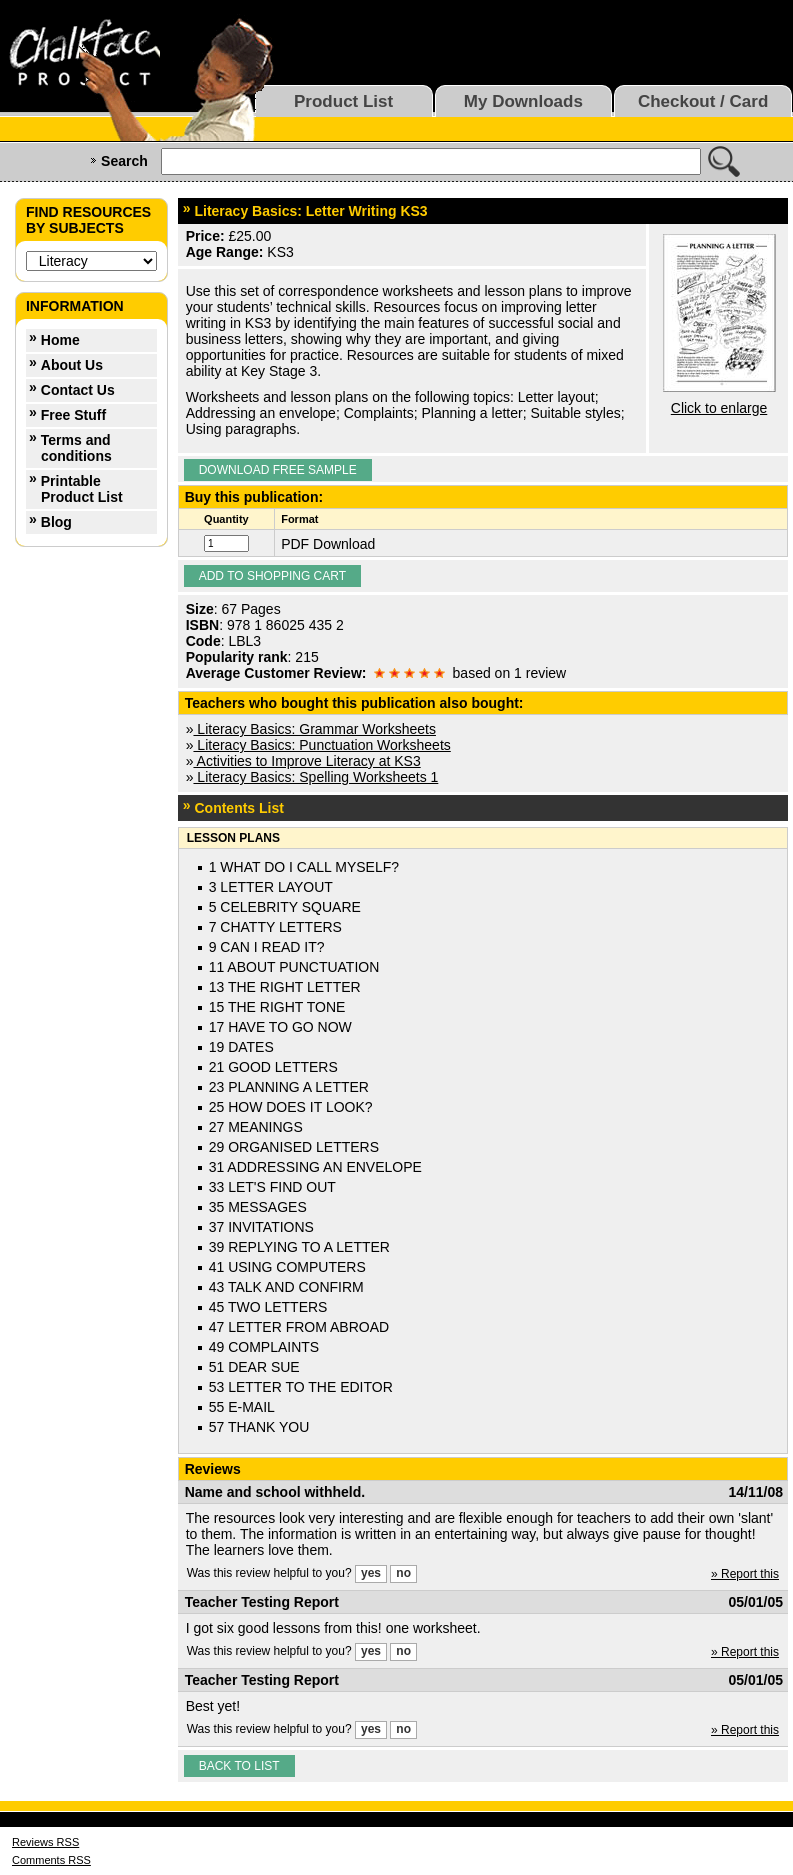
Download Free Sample (278, 470)
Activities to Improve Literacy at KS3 (306, 761)
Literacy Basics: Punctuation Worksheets (321, 745)
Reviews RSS (45, 1842)
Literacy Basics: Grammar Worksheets (314, 729)
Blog (56, 522)
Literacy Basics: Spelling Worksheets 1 (315, 777)
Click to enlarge (719, 408)
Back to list (239, 1766)
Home (60, 340)
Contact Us (78, 390)
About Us (72, 365)
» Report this (745, 1574)
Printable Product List (82, 489)
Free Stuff (73, 415)
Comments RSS (51, 1860)
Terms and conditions (76, 448)
